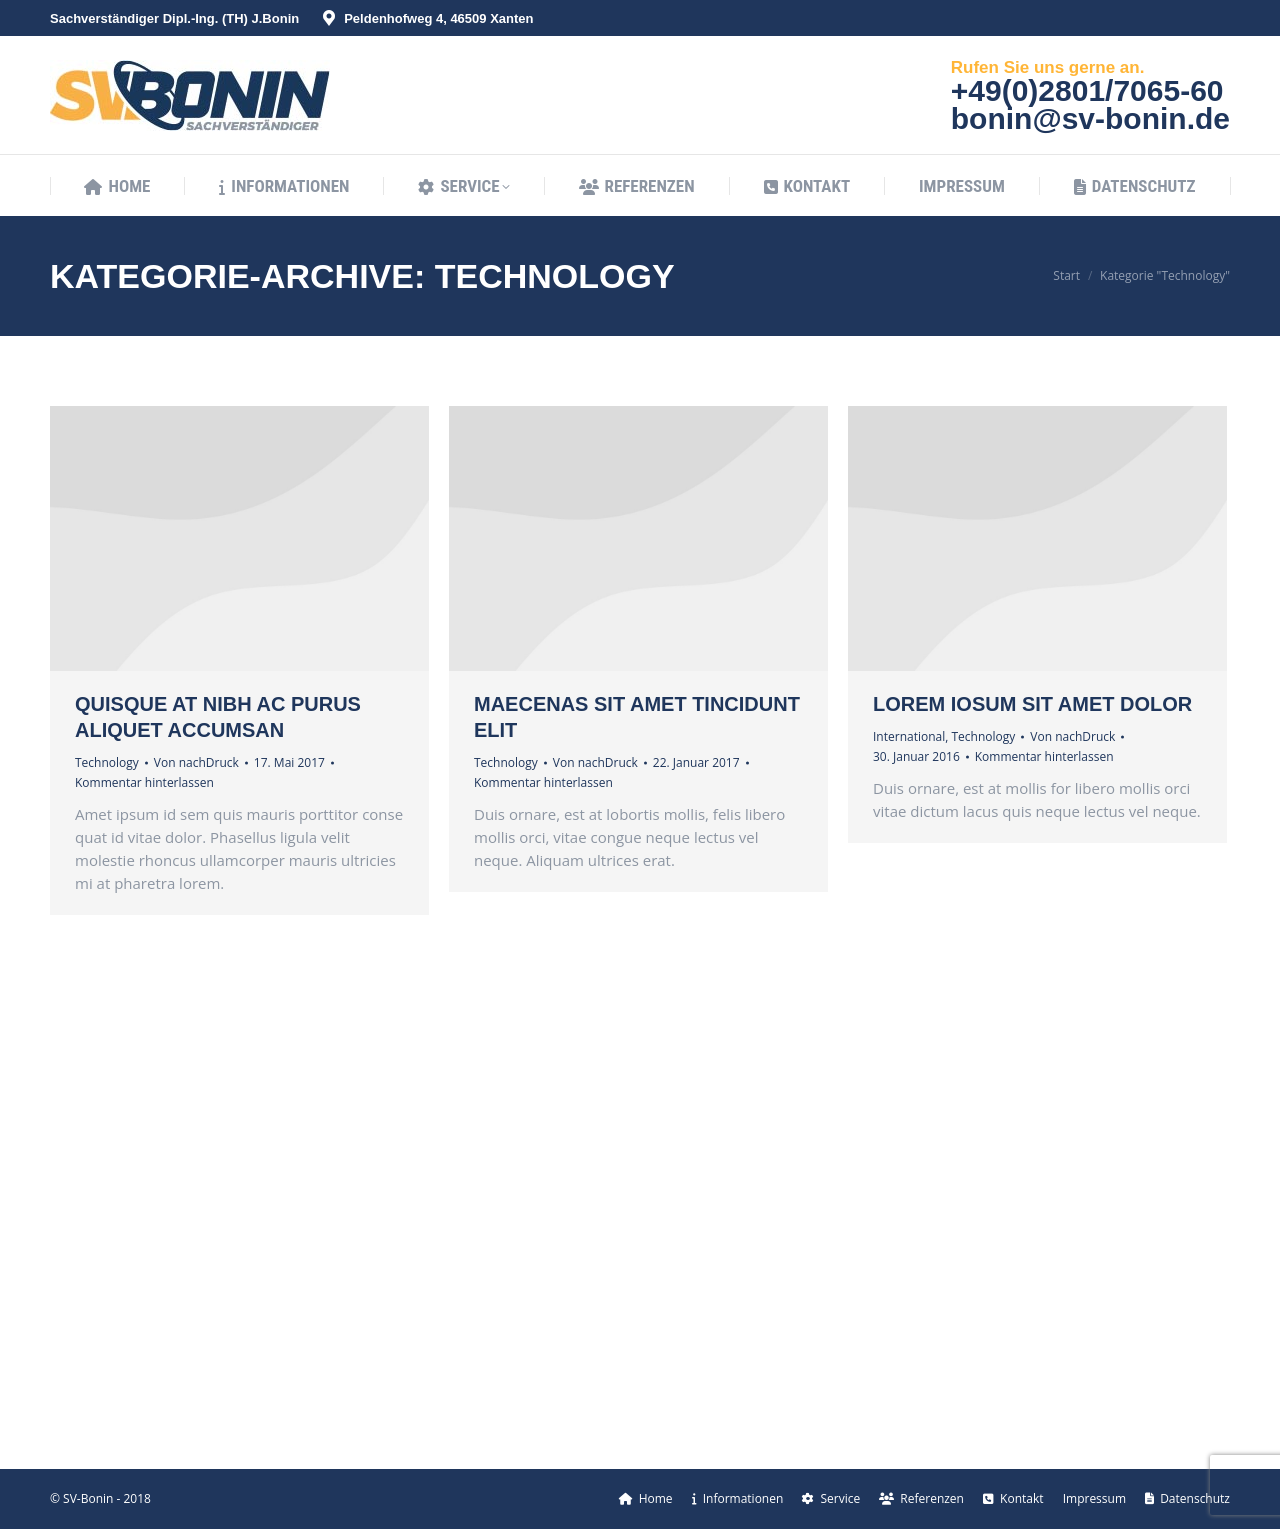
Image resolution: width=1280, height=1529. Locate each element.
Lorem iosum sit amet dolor (1032, 704)
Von (196, 762)
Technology (107, 762)
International (909, 736)
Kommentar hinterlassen (144, 782)
